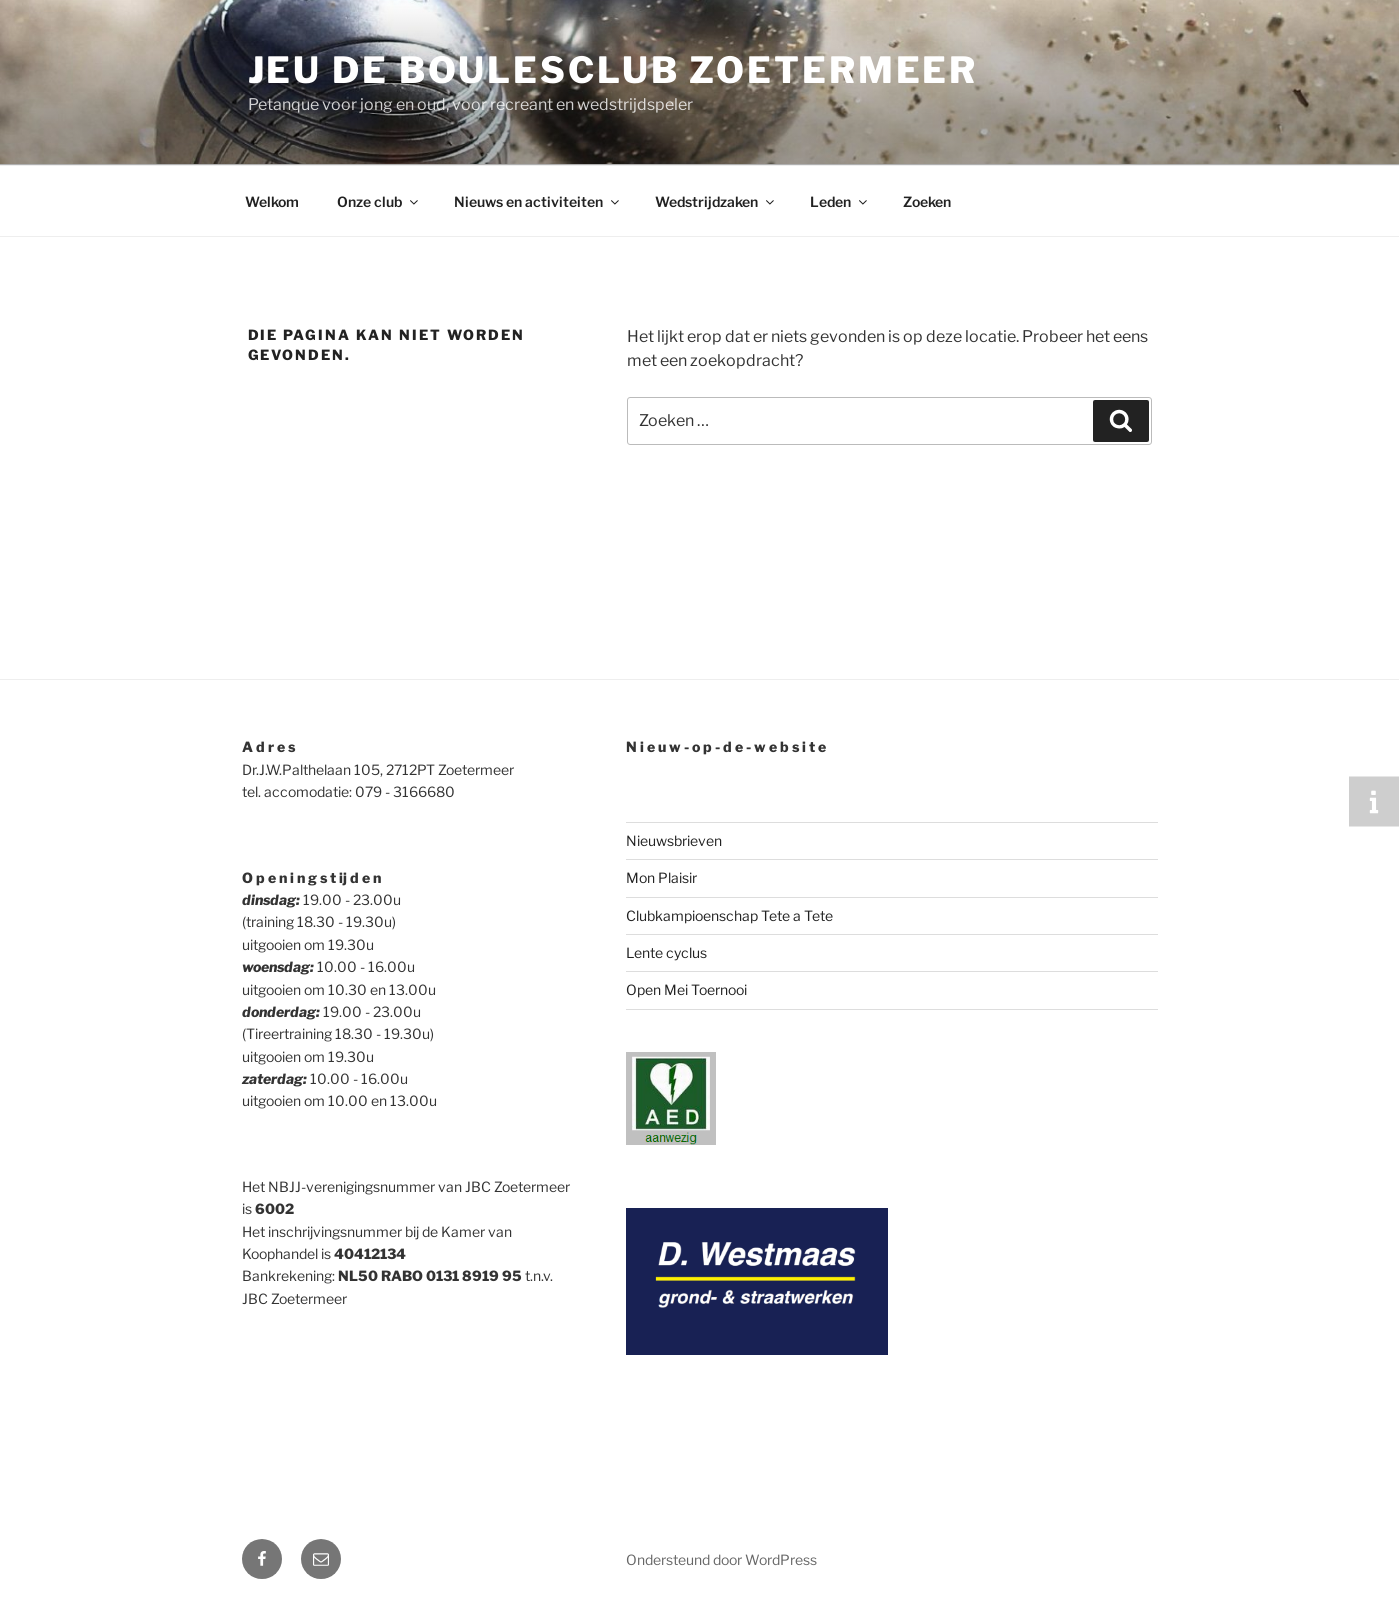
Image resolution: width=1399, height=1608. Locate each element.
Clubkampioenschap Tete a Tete (729, 915)
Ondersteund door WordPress (721, 1559)
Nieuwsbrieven (674, 840)
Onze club (379, 201)
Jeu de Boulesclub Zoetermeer (613, 70)
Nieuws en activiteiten (538, 201)
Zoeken (927, 201)
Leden (840, 201)
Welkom (272, 201)
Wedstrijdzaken (716, 201)
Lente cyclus (666, 952)
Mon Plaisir (661, 877)
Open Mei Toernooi (686, 989)
